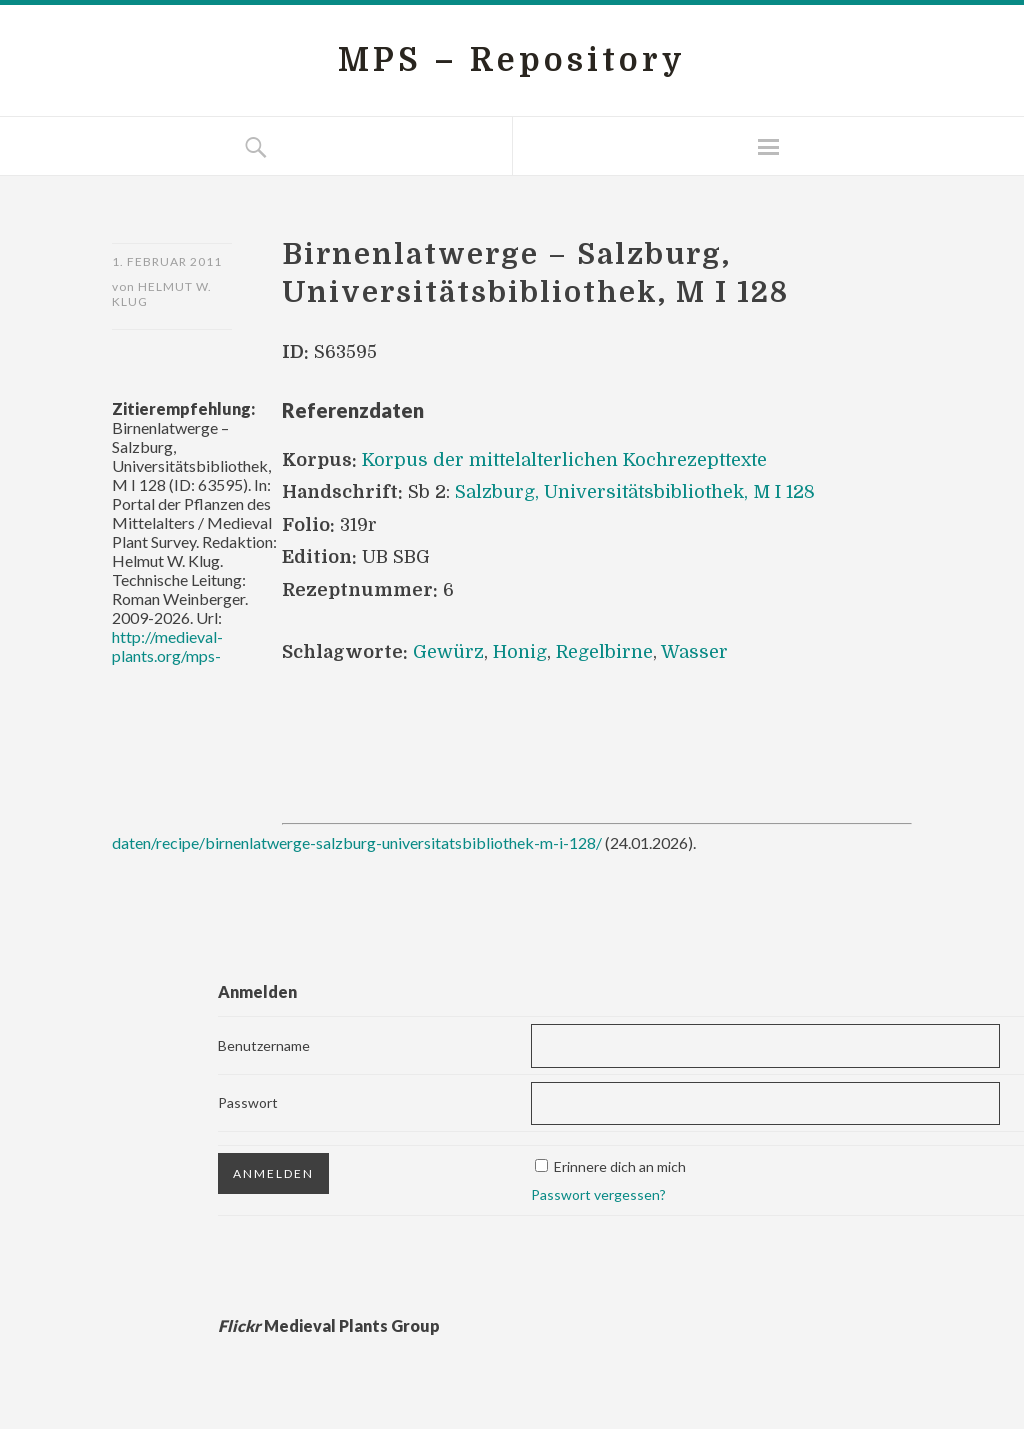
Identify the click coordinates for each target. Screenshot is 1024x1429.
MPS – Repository (512, 60)
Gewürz (448, 652)
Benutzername (264, 1045)
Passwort (248, 1102)
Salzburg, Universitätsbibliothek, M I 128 (635, 492)
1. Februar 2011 (167, 261)
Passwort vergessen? (598, 1194)
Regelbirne (604, 652)
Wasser (694, 652)
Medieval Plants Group (329, 1325)
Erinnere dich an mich (620, 1166)
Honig (520, 652)
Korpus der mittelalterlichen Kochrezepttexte (564, 460)
